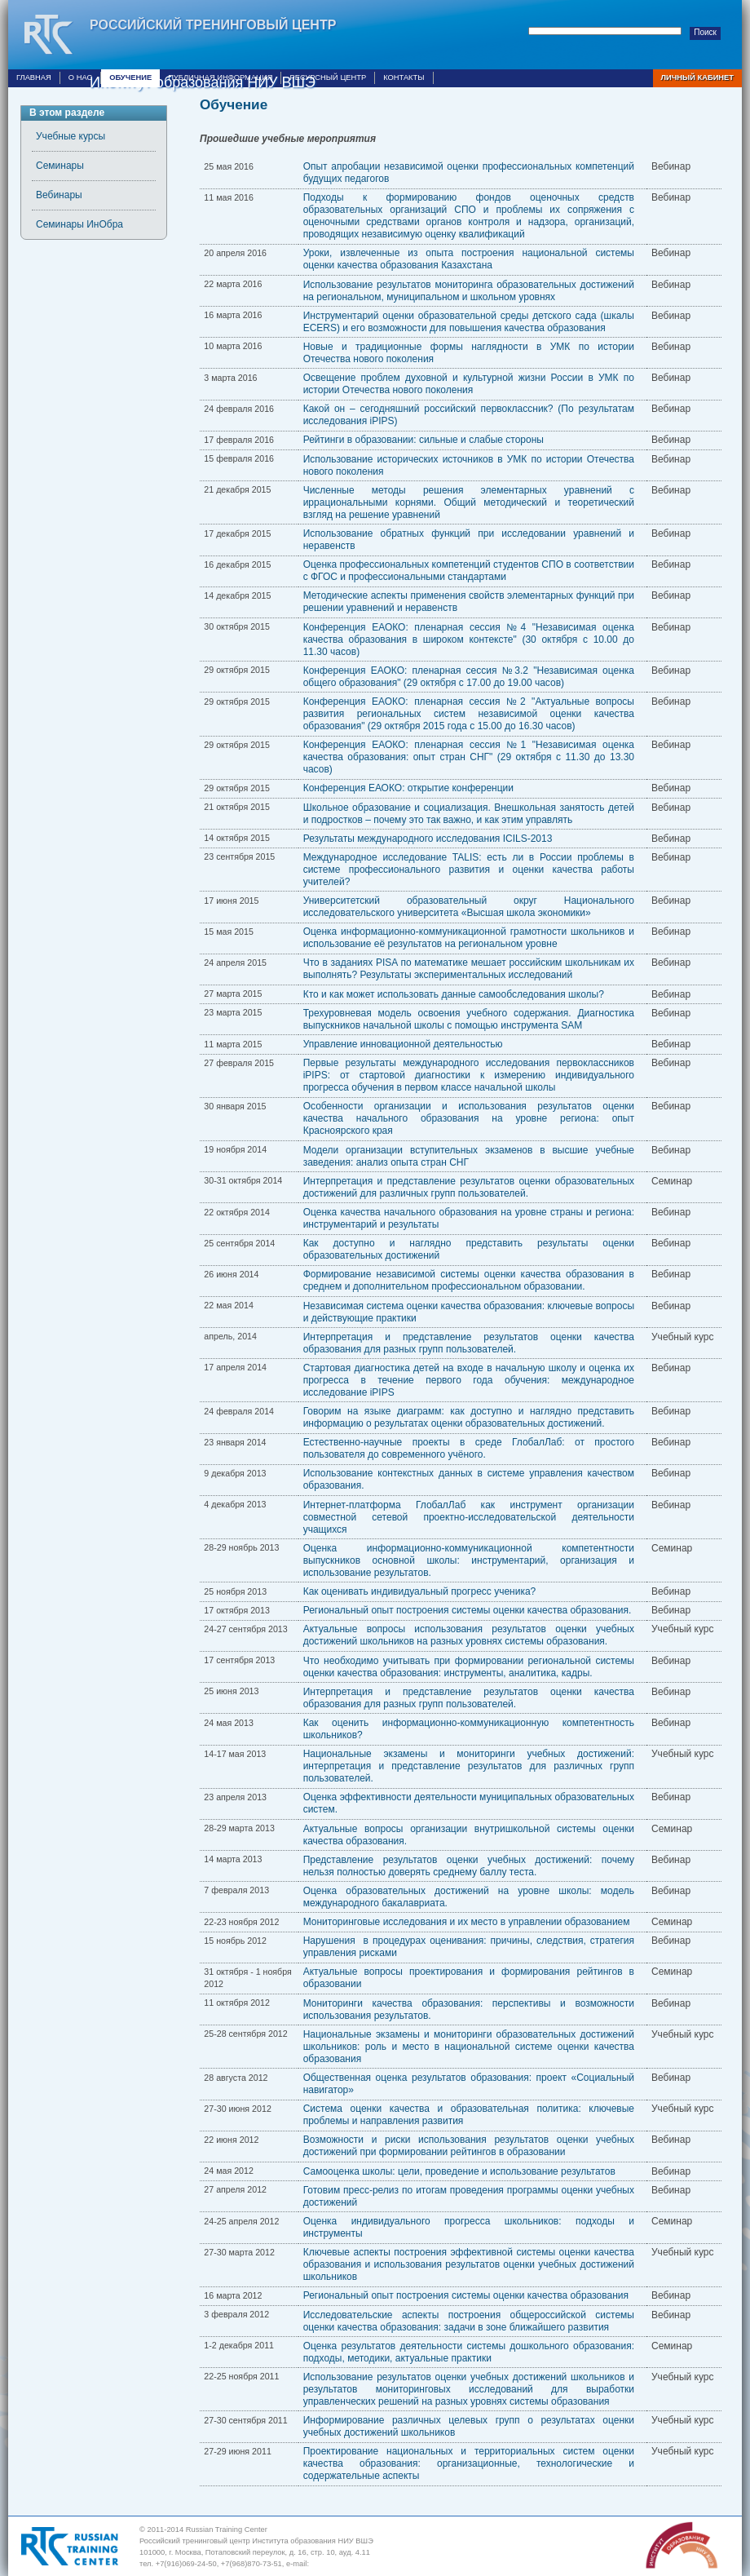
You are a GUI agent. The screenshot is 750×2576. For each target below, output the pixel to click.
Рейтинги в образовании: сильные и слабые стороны (423, 439)
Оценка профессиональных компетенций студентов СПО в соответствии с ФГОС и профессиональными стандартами (468, 570)
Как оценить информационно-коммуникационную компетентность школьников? (468, 1729)
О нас (80, 77)
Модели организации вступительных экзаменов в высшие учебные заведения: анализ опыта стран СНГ (468, 1156)
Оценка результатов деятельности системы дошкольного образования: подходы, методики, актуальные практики (468, 2352)
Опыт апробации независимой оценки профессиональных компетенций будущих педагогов (468, 172)
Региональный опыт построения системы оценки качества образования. (467, 1610)
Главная (33, 77)
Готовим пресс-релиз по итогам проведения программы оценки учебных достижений (468, 2196)
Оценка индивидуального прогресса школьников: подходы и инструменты (468, 2227)
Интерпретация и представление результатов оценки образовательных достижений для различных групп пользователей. (468, 1187)
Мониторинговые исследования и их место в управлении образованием (466, 1922)
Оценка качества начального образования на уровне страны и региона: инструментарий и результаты (468, 1218)
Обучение (130, 77)
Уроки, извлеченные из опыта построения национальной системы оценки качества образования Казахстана (468, 259)
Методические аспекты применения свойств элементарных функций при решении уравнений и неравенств (468, 601)
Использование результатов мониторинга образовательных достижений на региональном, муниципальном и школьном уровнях (468, 291)
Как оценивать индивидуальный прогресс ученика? (419, 1591)
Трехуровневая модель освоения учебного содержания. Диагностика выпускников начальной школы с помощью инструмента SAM (468, 1019)
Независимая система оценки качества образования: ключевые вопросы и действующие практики (468, 1312)
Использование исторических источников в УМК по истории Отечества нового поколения (468, 465)
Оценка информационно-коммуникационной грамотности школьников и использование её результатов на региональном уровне (468, 937)
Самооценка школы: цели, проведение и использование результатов (459, 2171)
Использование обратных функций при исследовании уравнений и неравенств (468, 539)
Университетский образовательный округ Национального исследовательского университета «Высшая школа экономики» (468, 906)
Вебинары (59, 195)
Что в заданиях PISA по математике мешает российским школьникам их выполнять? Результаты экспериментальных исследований (468, 968)
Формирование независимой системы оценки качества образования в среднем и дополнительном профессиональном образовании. (468, 1280)
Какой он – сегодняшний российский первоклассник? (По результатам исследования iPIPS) (468, 415)
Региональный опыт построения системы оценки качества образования (466, 2295)
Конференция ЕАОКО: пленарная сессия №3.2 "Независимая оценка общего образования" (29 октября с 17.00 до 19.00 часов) (468, 676)
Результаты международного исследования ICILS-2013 (428, 838)
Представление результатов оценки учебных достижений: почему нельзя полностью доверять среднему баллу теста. (468, 1866)
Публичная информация (220, 77)
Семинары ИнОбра (79, 224)
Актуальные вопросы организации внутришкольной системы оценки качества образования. (468, 1835)
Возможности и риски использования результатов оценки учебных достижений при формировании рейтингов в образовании (468, 2146)
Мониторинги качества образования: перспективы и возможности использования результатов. (468, 2009)
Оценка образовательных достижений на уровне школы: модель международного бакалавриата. (468, 1897)
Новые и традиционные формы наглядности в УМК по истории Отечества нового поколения (468, 353)
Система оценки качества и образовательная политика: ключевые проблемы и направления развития (468, 2115)
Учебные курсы (70, 136)
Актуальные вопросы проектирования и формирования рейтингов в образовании (468, 1978)
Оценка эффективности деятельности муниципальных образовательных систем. (468, 1803)
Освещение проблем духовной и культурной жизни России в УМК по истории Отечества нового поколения (468, 384)
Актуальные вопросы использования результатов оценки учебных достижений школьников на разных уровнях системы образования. (468, 1635)
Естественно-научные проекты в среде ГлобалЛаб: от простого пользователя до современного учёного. (468, 1448)
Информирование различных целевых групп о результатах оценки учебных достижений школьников (468, 2426)
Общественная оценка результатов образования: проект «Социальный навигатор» (468, 2084)
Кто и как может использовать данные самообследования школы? (453, 994)
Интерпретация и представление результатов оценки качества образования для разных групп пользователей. (468, 1343)
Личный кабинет (697, 77)
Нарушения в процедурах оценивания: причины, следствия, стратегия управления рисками (468, 1947)
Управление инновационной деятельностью (403, 1044)
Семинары (60, 165)
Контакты (403, 77)
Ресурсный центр (327, 77)
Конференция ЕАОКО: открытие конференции (408, 788)
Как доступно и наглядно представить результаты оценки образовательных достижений (468, 1249)
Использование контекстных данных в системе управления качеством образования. (468, 1479)
